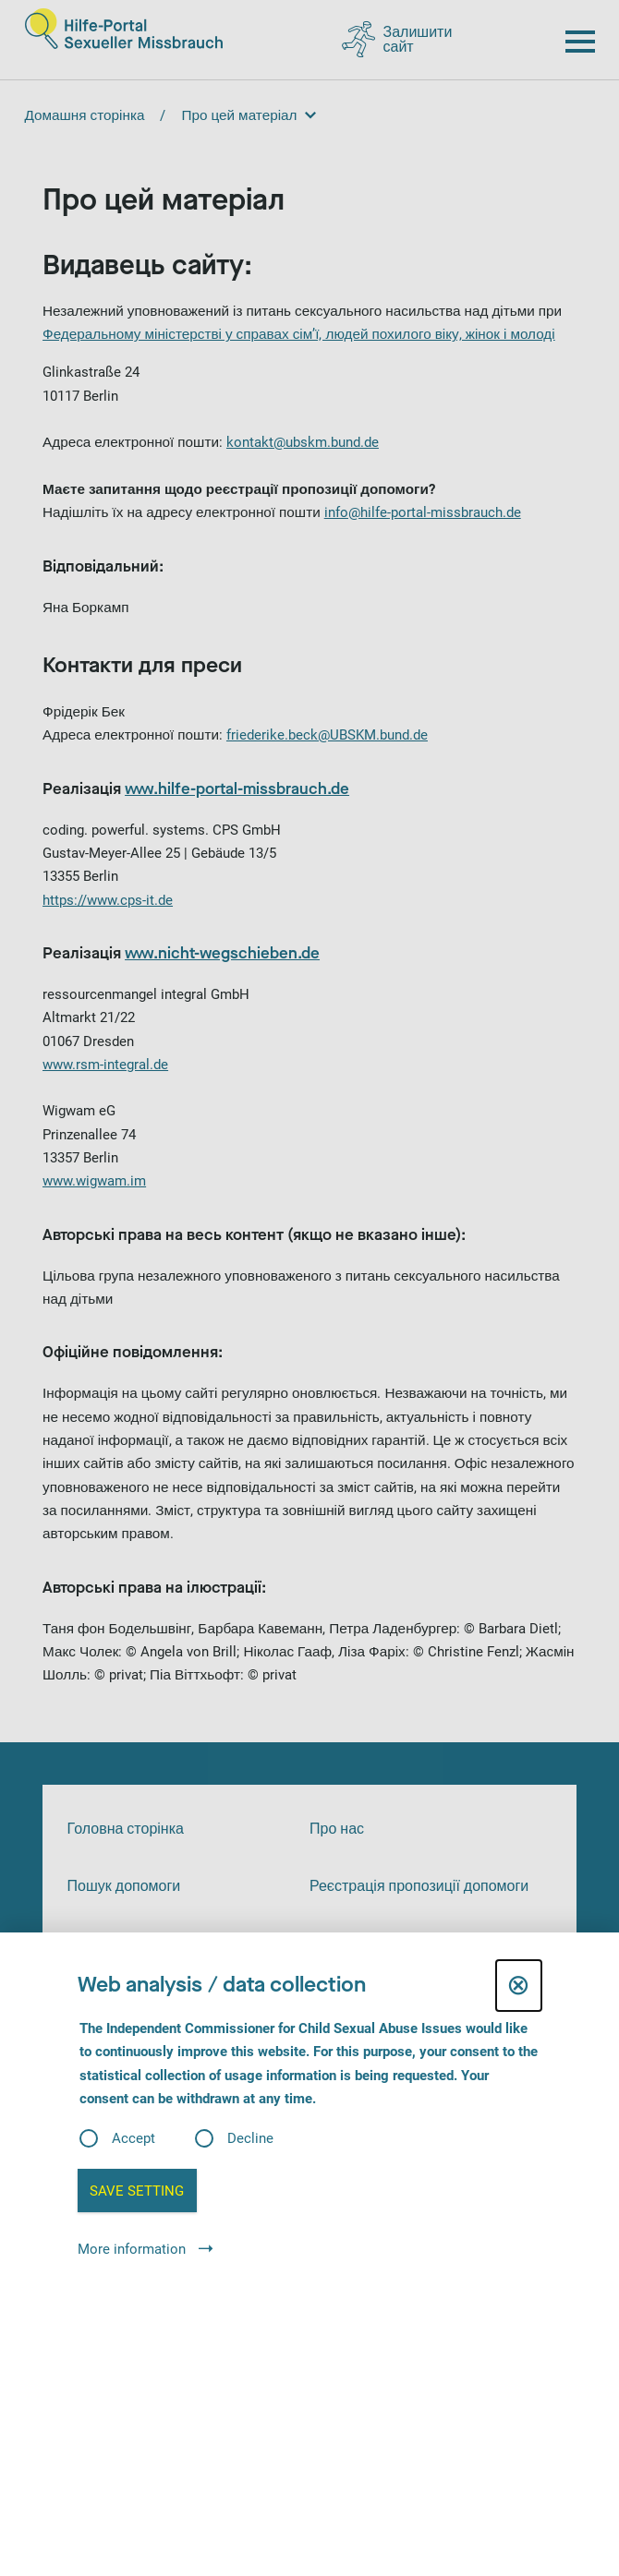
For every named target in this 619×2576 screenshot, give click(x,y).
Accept (133, 2139)
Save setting (137, 2191)
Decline (250, 2139)
